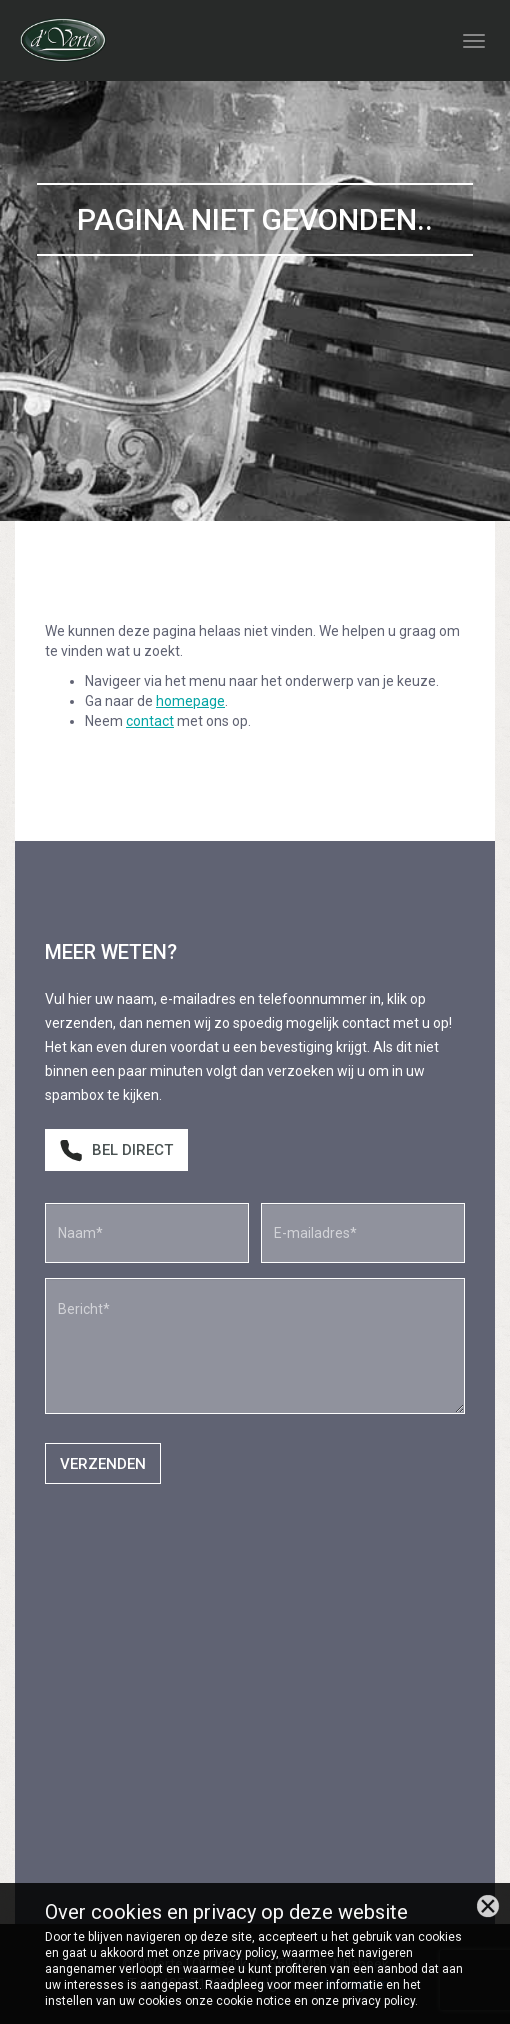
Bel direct (116, 1151)
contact (150, 721)
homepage (190, 701)
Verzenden (103, 1464)
